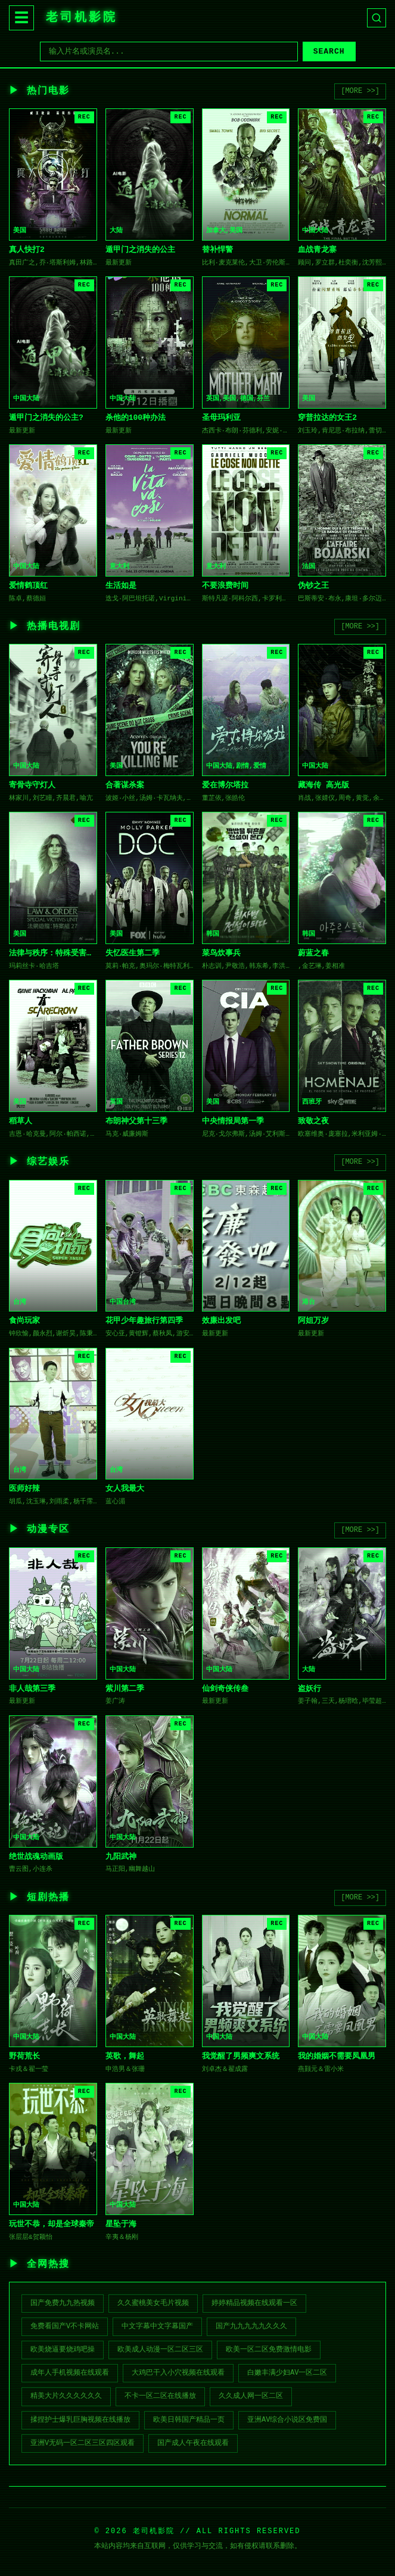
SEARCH (329, 51)
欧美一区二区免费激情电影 (269, 2350)
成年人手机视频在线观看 (69, 2373)
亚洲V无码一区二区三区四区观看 (82, 2443)
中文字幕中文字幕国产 (157, 2326)
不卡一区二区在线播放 (160, 2396)
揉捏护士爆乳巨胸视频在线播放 (80, 2420)
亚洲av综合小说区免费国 (287, 2420)
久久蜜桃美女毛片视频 (153, 2303)
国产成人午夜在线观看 (193, 2443)
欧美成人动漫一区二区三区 (160, 2350)
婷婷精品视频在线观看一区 (254, 2303)
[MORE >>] (360, 91)
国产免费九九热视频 (62, 2303)
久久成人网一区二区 (251, 2396)
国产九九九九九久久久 (251, 2326)
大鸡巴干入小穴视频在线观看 (178, 2373)
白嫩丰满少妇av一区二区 (287, 2373)
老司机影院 (81, 17)
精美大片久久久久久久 (66, 2396)
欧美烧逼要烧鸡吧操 (62, 2350)
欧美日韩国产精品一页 (189, 2420)
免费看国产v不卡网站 (64, 2326)
